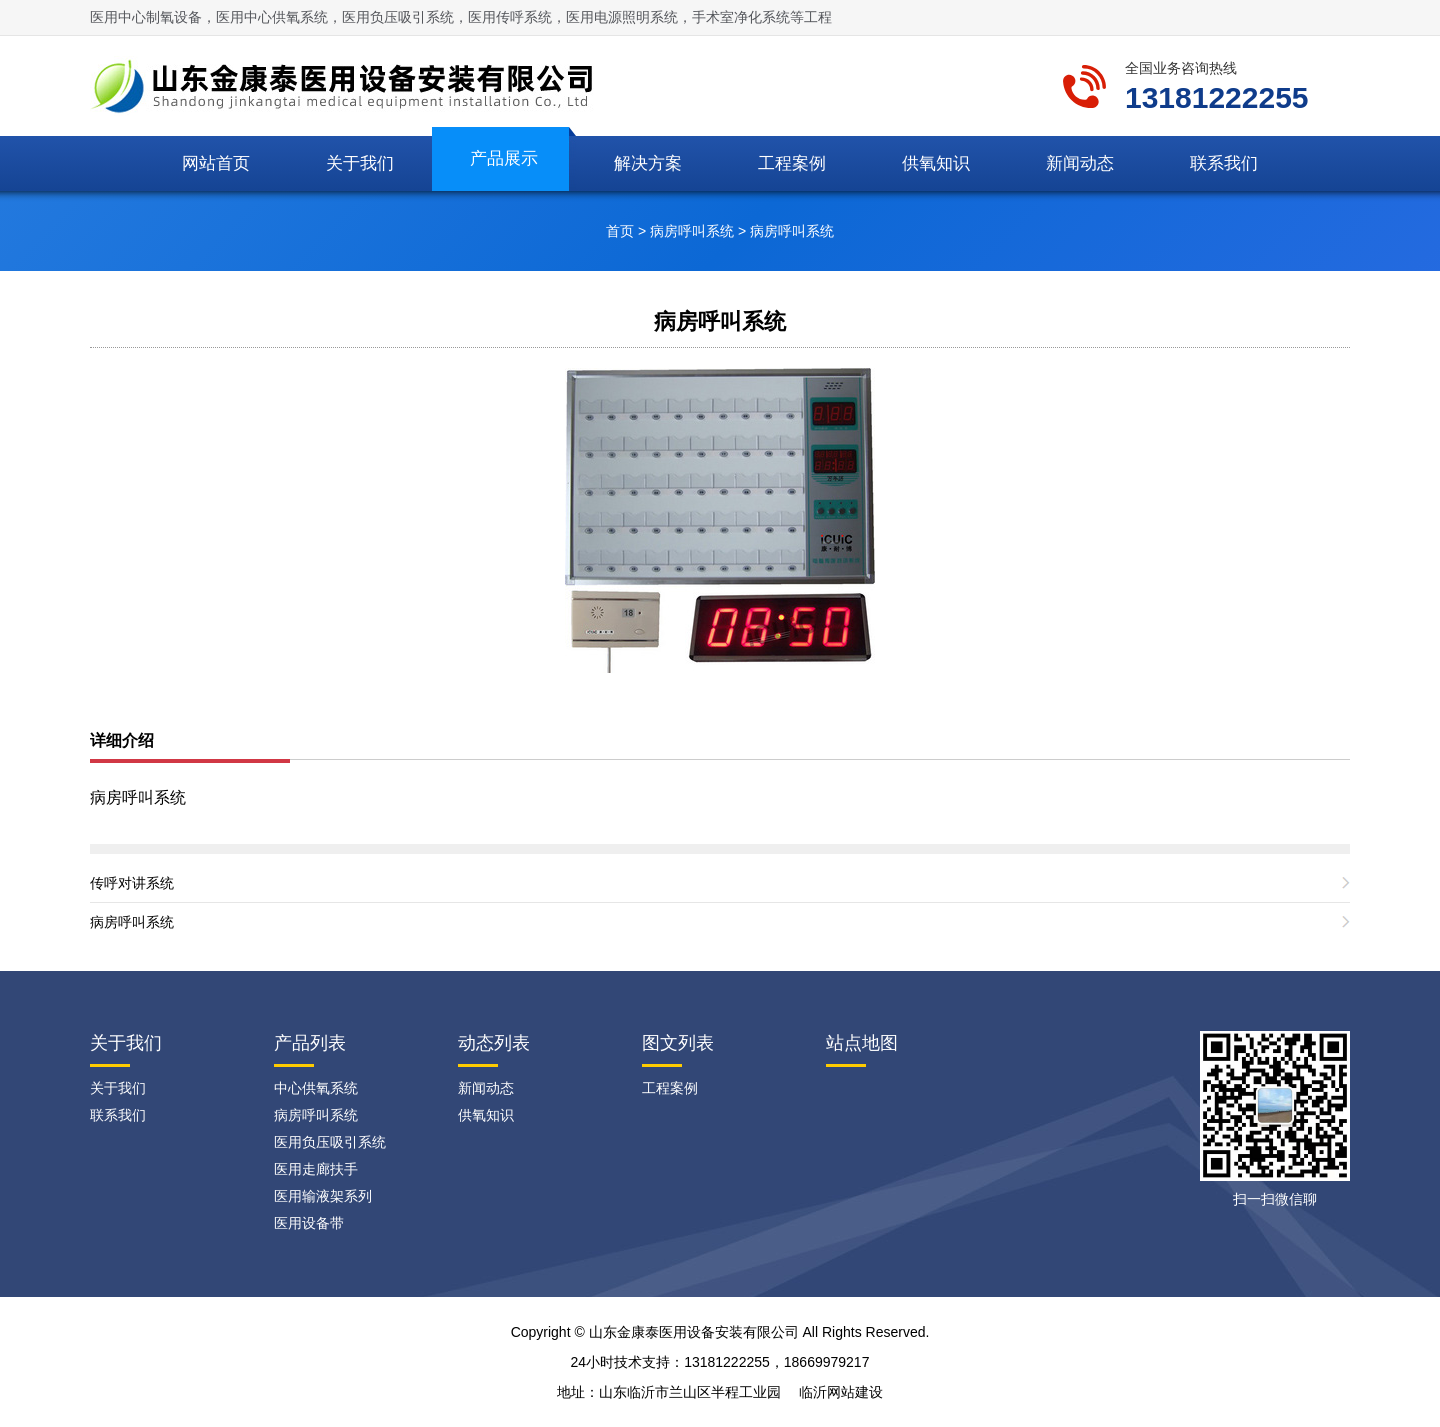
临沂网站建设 (841, 1392)
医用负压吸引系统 (330, 1142)
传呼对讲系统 (132, 883)
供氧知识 (936, 163)
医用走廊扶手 (316, 1169)
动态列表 (494, 1043)
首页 (620, 231)
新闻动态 (1080, 163)
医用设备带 (309, 1223)
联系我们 (1224, 163)
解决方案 (648, 163)
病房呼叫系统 (692, 231)
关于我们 (360, 163)
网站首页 (216, 163)
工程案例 (792, 163)
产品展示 (504, 158)
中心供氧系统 (316, 1088)
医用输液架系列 (323, 1196)
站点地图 (862, 1043)
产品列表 (310, 1043)
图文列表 (678, 1043)
